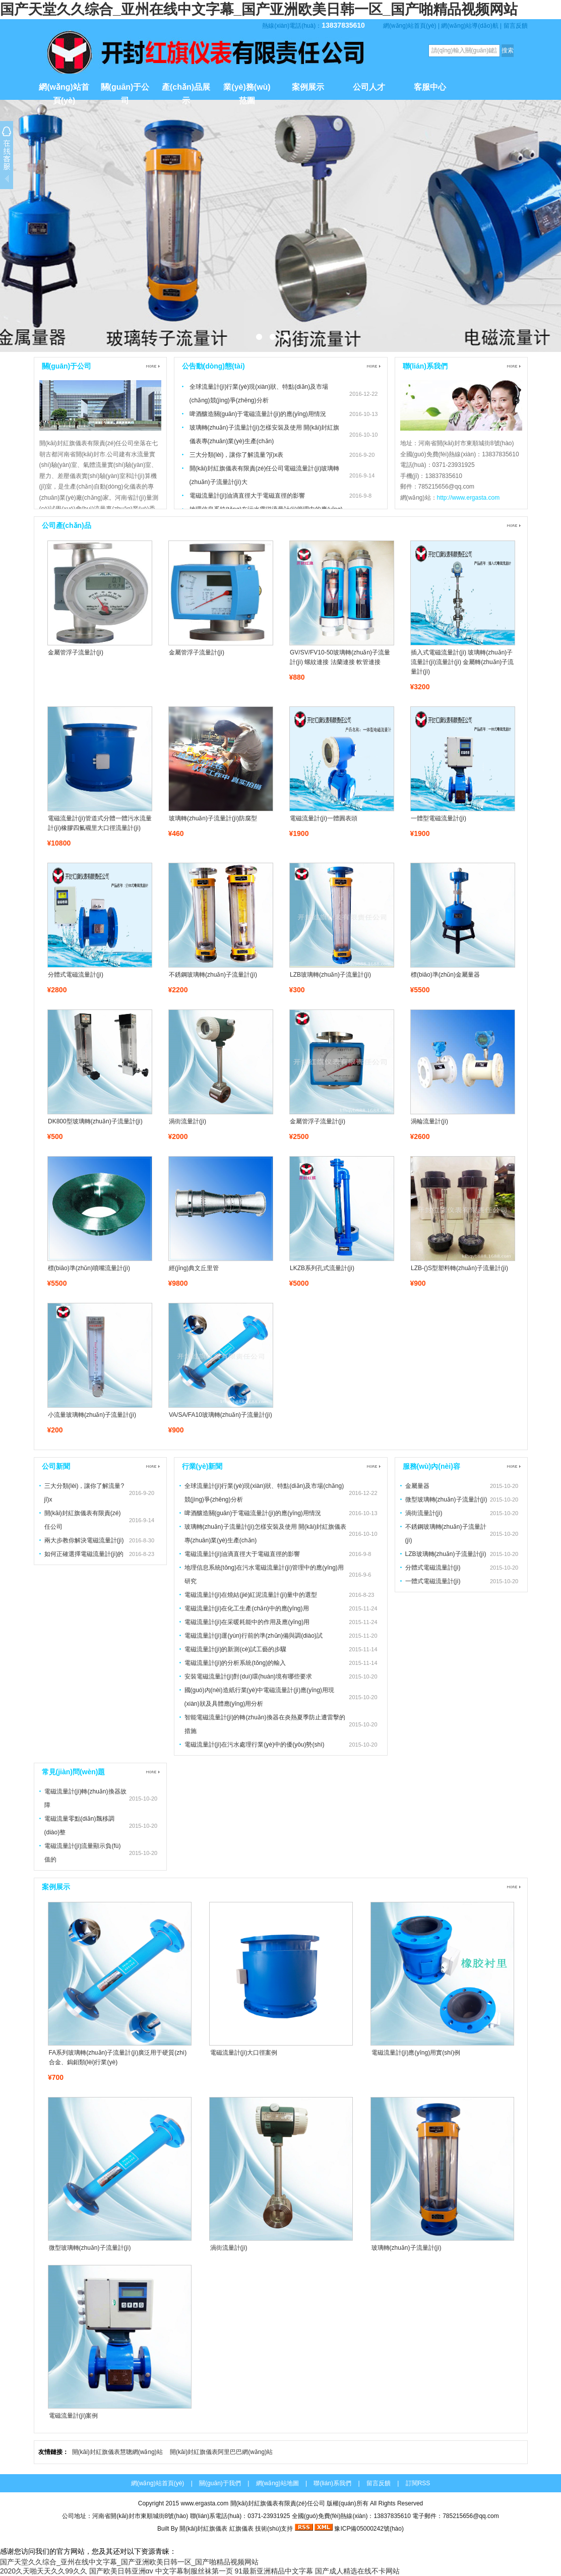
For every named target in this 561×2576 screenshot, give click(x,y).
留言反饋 (516, 25)
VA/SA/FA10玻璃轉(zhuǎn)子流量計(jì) (220, 1414)
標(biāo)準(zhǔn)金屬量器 (445, 974)
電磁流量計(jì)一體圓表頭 (323, 818)
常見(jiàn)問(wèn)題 (73, 1772)
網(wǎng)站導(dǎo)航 (469, 25)
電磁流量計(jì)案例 (73, 2415)
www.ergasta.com (204, 2503)
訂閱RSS (418, 2483)
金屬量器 (417, 1485)
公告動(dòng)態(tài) (213, 366)
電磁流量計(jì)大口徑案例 (244, 2052)
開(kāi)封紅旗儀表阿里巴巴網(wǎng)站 (221, 2451)
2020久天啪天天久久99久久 (43, 2571)
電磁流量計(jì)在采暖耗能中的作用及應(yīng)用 (247, 1622)
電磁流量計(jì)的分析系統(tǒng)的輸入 (235, 1662)
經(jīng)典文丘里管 (194, 1268)
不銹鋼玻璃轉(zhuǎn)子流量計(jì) (213, 974)
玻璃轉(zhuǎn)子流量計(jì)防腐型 (213, 818)
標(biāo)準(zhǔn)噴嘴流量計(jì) (89, 1268)
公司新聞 (56, 1466)
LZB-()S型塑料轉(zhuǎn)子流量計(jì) (459, 1268)
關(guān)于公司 (125, 91)
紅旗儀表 (241, 2528)
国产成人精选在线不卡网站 (357, 2571)
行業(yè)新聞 (202, 1466)
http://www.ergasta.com (468, 497)
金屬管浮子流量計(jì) (75, 652)
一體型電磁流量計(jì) (438, 818)
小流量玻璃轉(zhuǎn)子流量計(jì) (92, 1414)
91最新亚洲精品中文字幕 (273, 2571)
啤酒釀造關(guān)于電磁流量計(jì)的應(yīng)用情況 (258, 413)
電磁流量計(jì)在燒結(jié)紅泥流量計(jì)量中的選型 (251, 1594)
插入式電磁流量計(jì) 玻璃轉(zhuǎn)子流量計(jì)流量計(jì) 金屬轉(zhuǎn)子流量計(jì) (462, 662)
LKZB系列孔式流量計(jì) (322, 1268)
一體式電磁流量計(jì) (433, 1581)
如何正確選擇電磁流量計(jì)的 (84, 1553)
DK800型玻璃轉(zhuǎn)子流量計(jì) (95, 1121)
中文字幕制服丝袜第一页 (194, 2571)
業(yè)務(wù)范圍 (246, 91)
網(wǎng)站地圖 (277, 2483)
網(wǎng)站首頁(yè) (410, 25)
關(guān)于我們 (220, 2483)
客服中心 (430, 87)
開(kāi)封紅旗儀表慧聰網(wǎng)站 (117, 2451)
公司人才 (369, 87)
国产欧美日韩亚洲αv (121, 2571)
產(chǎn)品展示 (186, 91)
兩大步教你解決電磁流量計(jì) (84, 1540)
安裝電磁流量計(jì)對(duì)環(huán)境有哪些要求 (248, 1676)
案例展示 (308, 87)
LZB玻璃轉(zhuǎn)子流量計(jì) (330, 974)
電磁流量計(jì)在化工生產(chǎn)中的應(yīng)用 (246, 1608)
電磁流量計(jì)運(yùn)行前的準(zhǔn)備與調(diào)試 (253, 1635)
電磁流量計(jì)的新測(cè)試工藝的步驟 (235, 1649)
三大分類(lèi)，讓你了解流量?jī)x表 (237, 454)
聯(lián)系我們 (425, 366)
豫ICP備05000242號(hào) (368, 2528)
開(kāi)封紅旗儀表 (203, 2528)
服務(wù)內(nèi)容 (431, 1466)
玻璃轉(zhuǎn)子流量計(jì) (406, 2247)
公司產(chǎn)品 (66, 525)
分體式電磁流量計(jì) (75, 974)
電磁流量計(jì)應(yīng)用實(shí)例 (416, 2052)
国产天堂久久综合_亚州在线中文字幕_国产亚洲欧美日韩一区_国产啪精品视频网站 (259, 9)
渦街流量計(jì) (187, 1121)
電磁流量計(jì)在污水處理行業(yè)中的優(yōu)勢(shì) (254, 1744)
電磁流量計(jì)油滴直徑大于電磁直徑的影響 (247, 495)
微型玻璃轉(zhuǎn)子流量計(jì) (446, 1499)
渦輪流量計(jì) (429, 1121)
